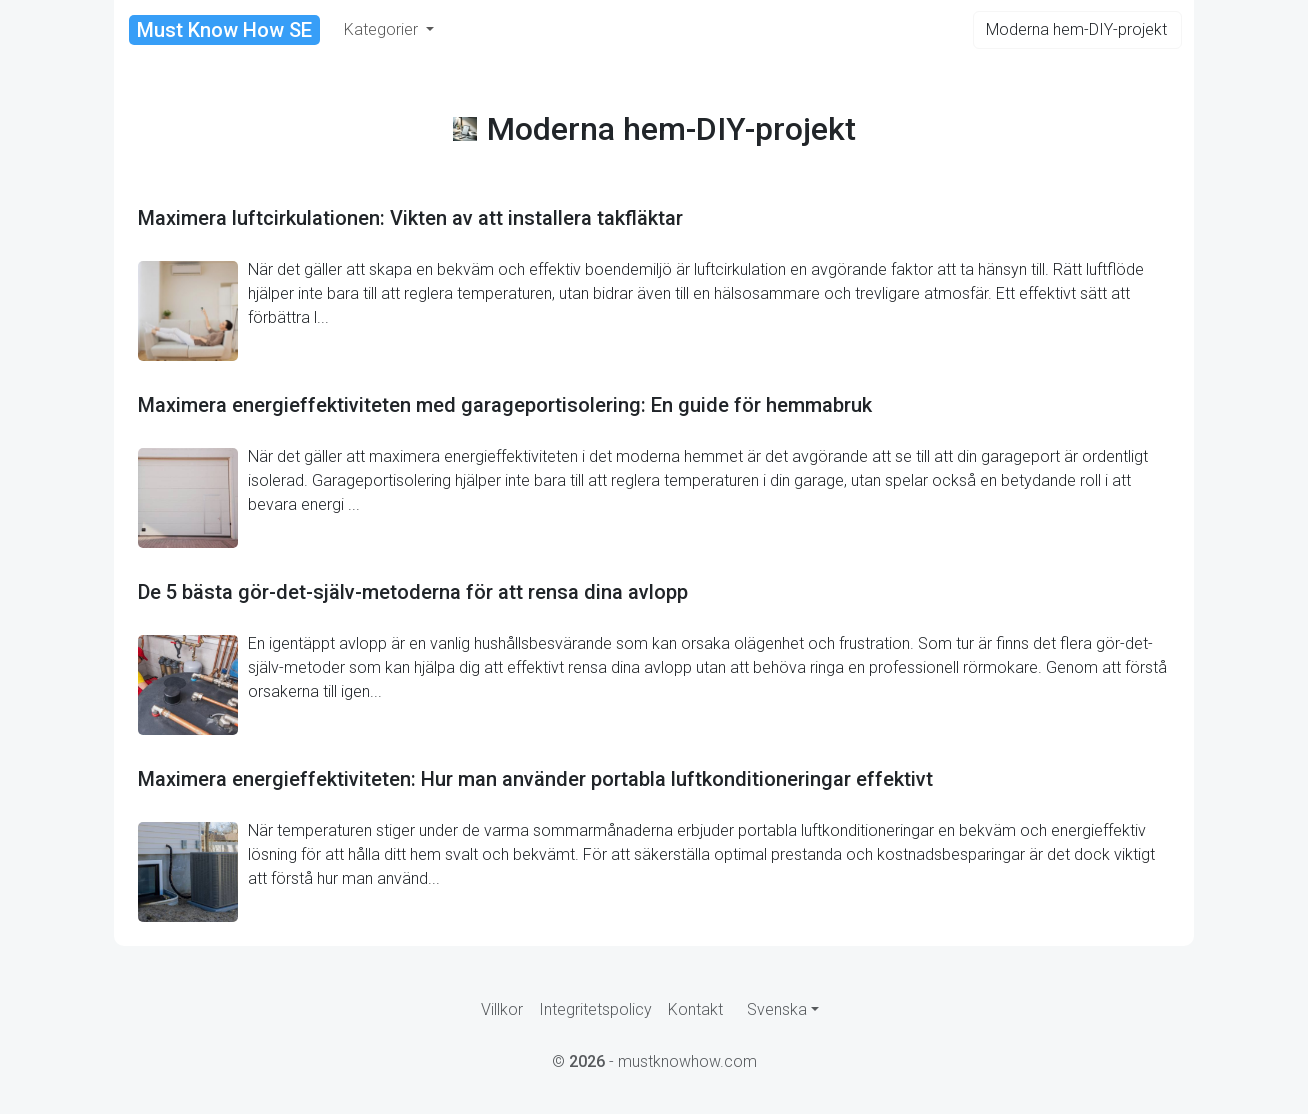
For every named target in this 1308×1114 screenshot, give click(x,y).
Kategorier (383, 29)
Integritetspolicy (595, 1009)
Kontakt (695, 1009)
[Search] (1077, 30)
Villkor (502, 1009)
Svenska (777, 1009)
